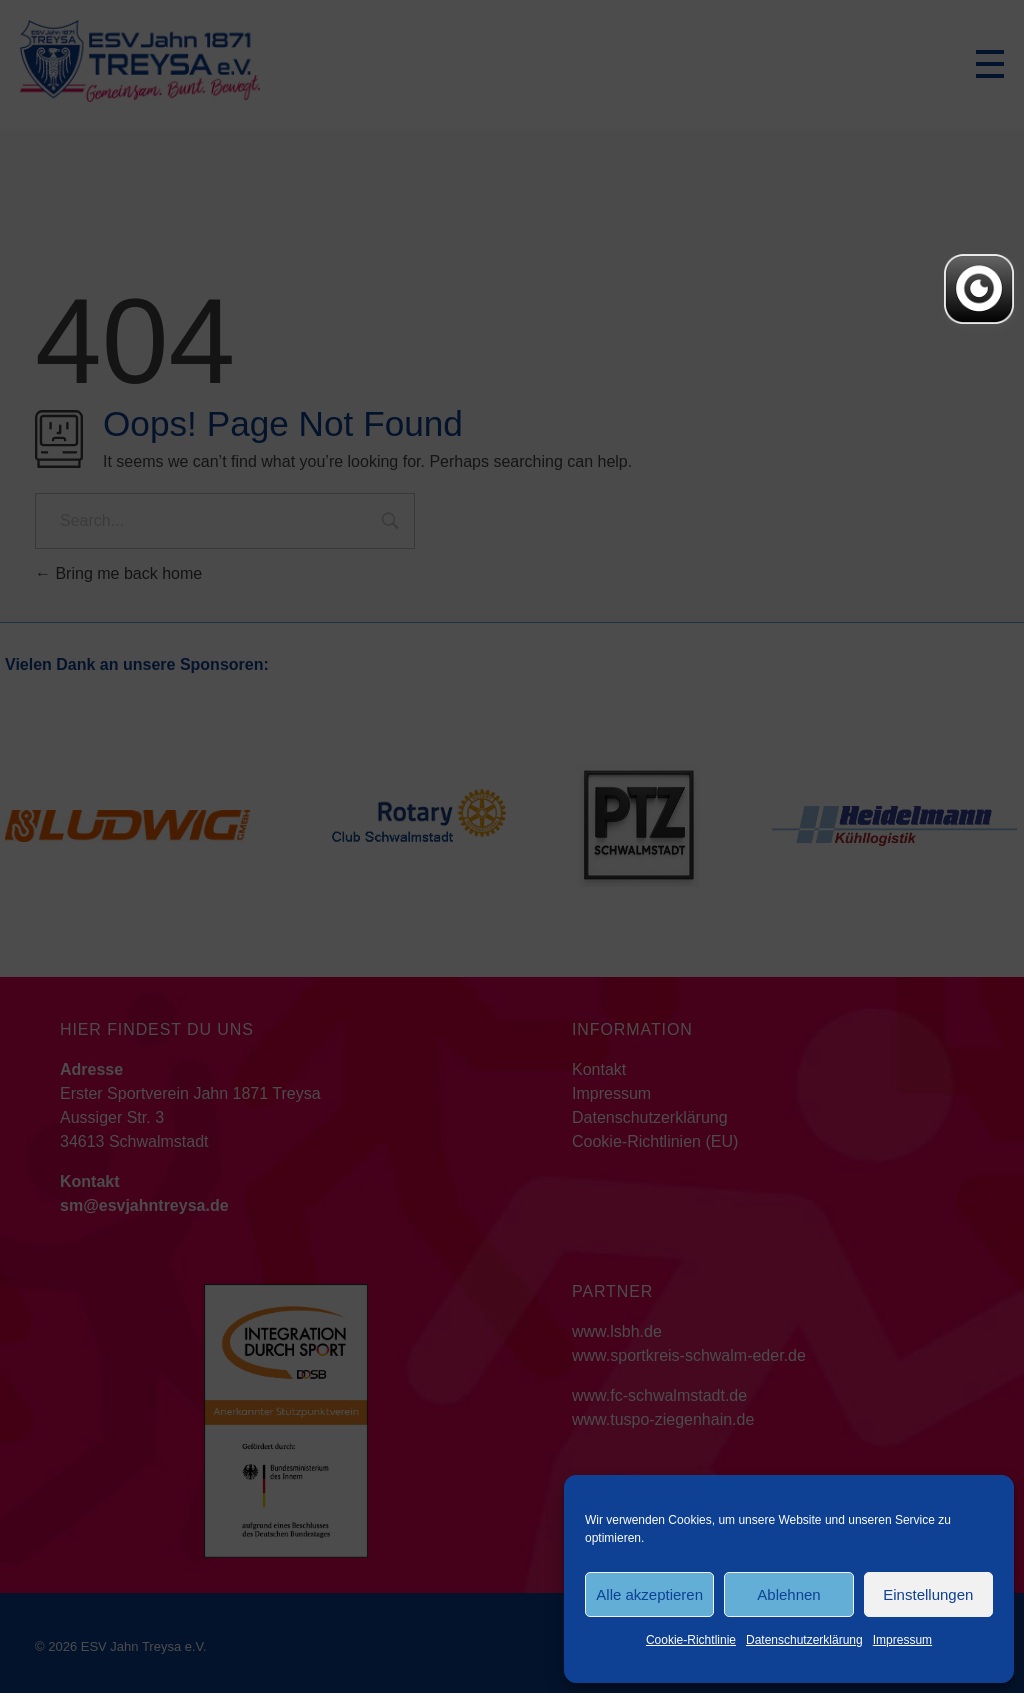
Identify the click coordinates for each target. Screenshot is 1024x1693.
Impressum (902, 1640)
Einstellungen (928, 1594)
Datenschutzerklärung (804, 1640)
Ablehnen (788, 1594)
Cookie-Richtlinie (691, 1640)
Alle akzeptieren (649, 1594)
